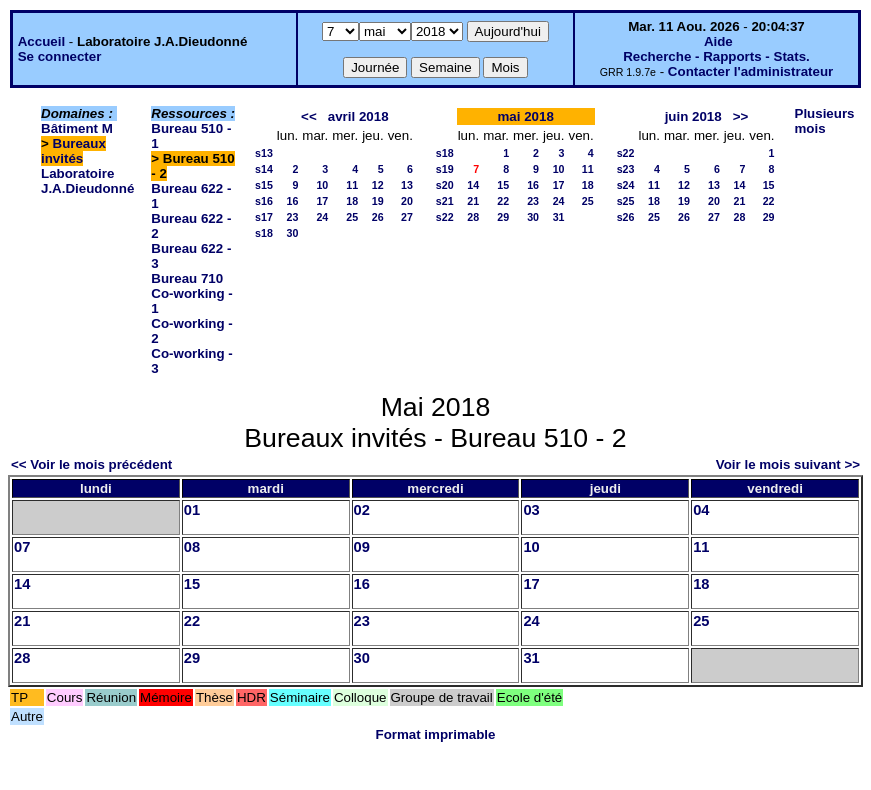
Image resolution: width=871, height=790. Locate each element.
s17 (264, 217)
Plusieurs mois (825, 121)
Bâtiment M (77, 128)
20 (407, 201)
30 (292, 233)
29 (503, 217)
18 (352, 201)
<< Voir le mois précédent (91, 464)
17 (322, 201)
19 (378, 201)
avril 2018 (358, 116)
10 (322, 185)
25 (352, 217)
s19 (445, 169)
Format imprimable (436, 734)
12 (378, 185)
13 (407, 185)
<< (309, 116)
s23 (626, 169)
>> (741, 116)
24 (322, 217)
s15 (264, 185)
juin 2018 (693, 116)
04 (701, 510)
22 (503, 201)
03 (531, 510)
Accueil (41, 41)
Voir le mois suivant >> (788, 464)
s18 (264, 233)
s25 (626, 201)
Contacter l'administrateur (750, 71)
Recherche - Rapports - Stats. (716, 56)
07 (22, 547)
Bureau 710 (187, 278)
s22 (445, 217)
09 (362, 547)
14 (473, 185)
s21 (445, 201)
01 (192, 510)
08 (192, 547)
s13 (264, 153)
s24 (626, 185)
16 (292, 201)
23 (292, 217)
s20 (445, 185)
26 (378, 217)
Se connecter (60, 56)
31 (559, 217)
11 (352, 185)
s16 (264, 201)
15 (503, 185)
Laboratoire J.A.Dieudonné (87, 181)
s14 (264, 169)
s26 (626, 217)
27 (407, 217)
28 (473, 217)
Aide (718, 41)
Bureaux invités (73, 151)
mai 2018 (526, 116)
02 (362, 510)
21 (473, 201)
